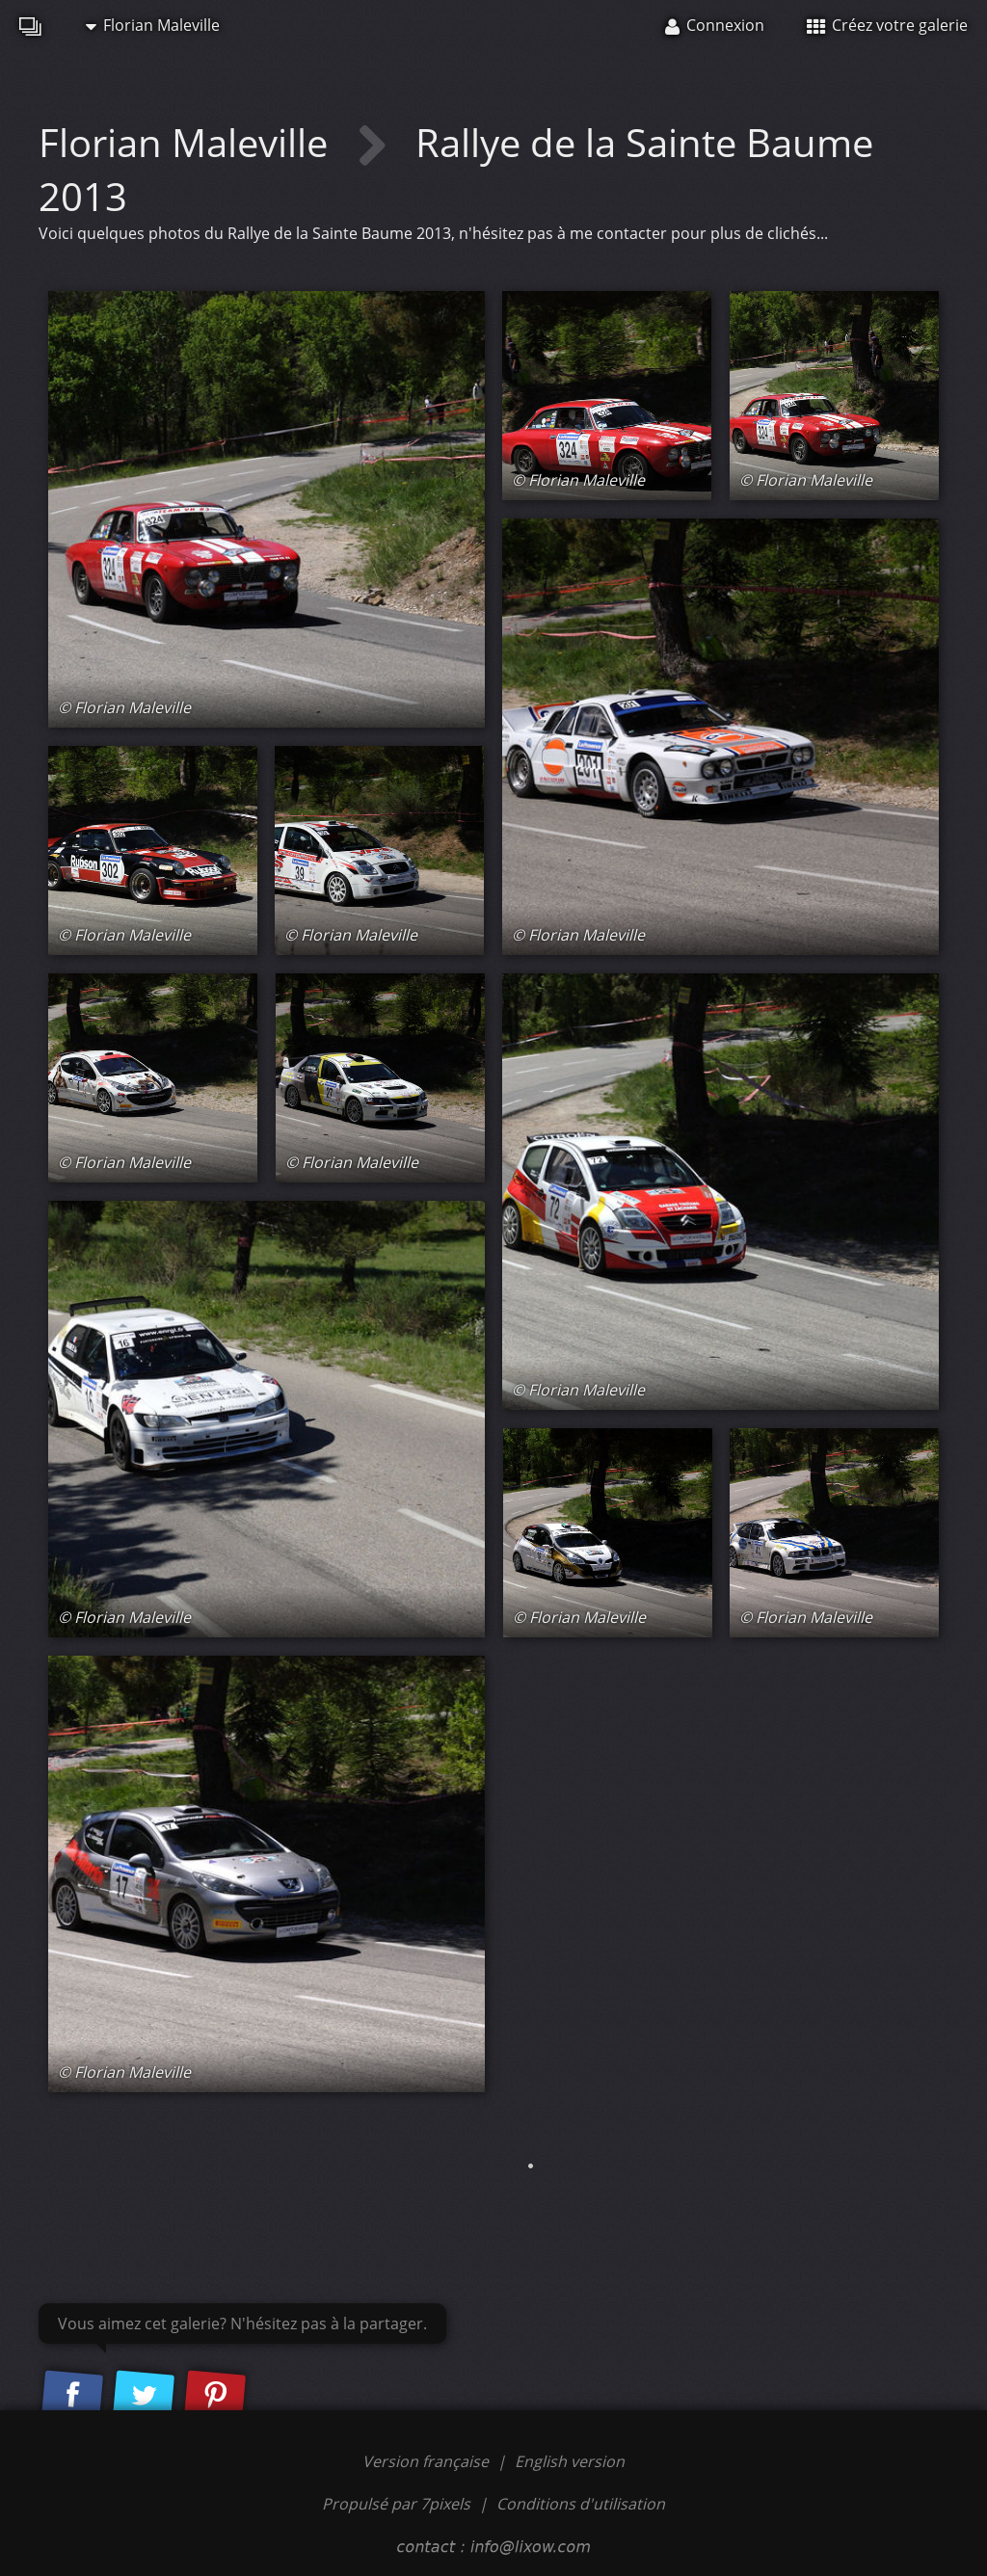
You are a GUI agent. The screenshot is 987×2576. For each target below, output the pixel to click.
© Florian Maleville (124, 707)
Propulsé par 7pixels (396, 2503)
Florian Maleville (153, 25)
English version (570, 2461)
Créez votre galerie (887, 25)
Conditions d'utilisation (580, 2503)
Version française (427, 2461)
